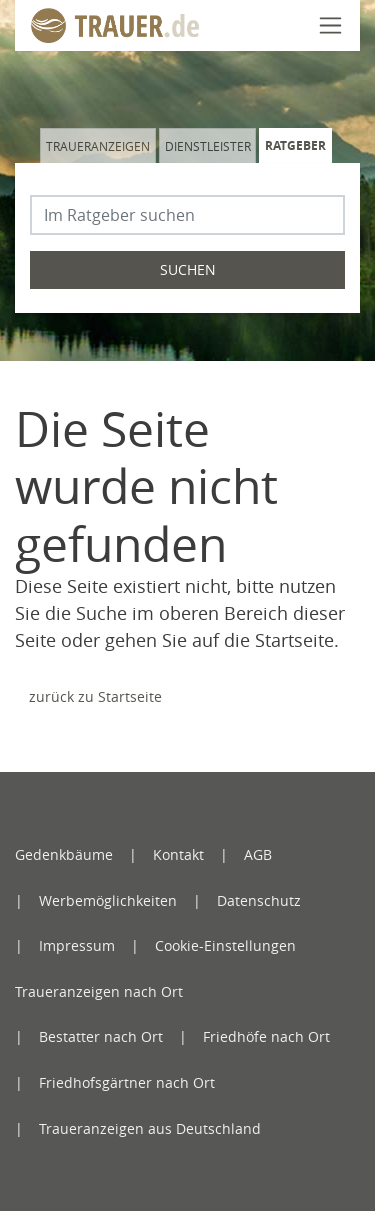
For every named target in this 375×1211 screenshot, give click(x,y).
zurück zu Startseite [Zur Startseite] (95, 696)
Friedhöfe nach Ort (266, 1036)
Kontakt (178, 854)
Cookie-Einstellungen (225, 945)
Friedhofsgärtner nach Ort (127, 1082)
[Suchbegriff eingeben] (187, 215)
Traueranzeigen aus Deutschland (150, 1128)
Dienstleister (208, 146)
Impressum (77, 945)
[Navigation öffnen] (330, 25)
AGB (258, 854)
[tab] (99, 145)
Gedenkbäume (64, 854)
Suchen (188, 269)
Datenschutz (259, 900)
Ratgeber (295, 145)
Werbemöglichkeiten (108, 900)
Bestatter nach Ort (101, 1036)
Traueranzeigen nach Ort (99, 991)
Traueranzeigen (98, 146)
